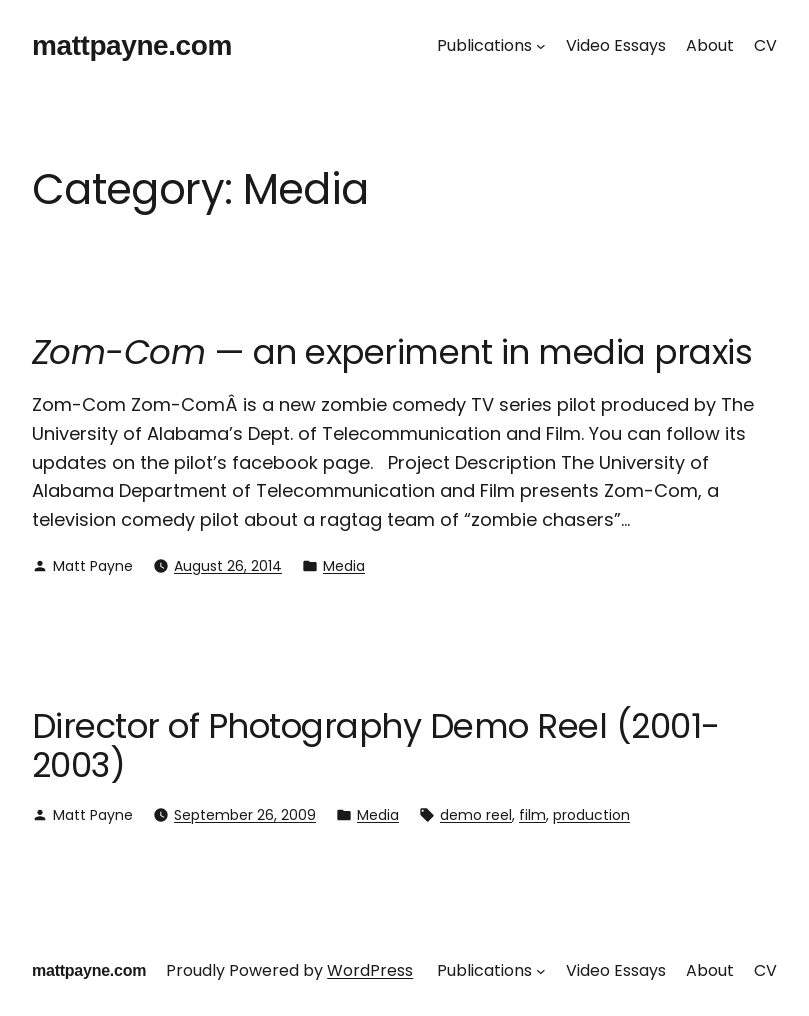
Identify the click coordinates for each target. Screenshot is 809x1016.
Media (344, 566)
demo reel (476, 815)
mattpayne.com (132, 45)
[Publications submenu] (541, 46)
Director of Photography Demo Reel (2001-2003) (376, 745)
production (591, 815)
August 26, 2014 (228, 566)
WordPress (370, 970)
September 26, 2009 (245, 815)
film (532, 815)
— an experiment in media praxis (392, 352)
